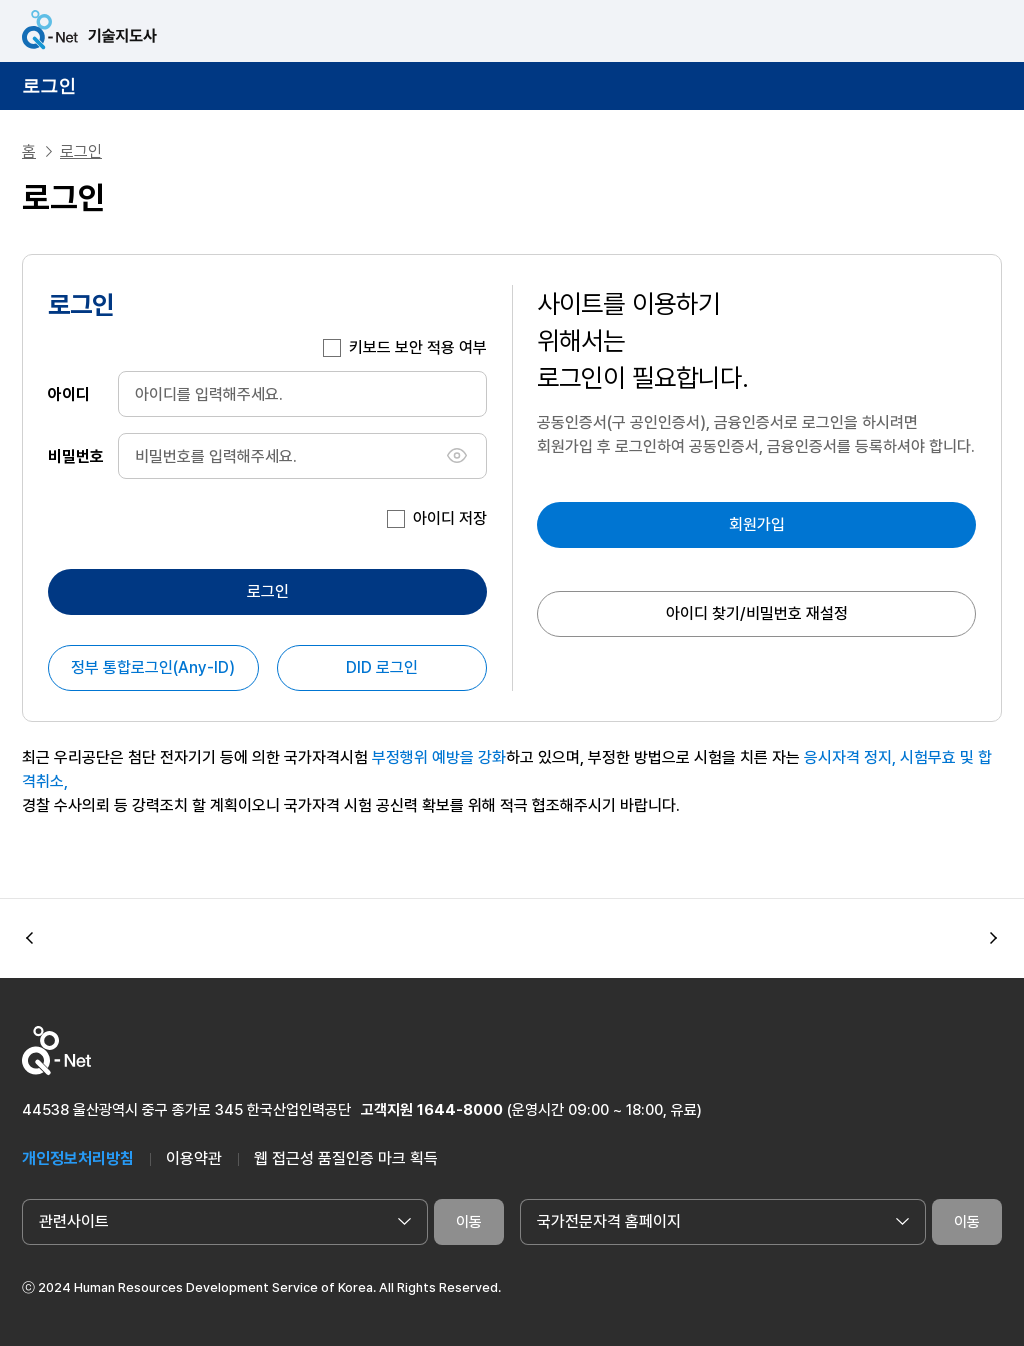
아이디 (69, 393)
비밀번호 (76, 455)
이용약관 (194, 1158)
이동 (469, 1222)
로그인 (49, 86)
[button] (994, 939)
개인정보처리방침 (78, 1158)
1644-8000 (460, 1110)
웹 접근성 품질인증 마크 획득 (346, 1158)
